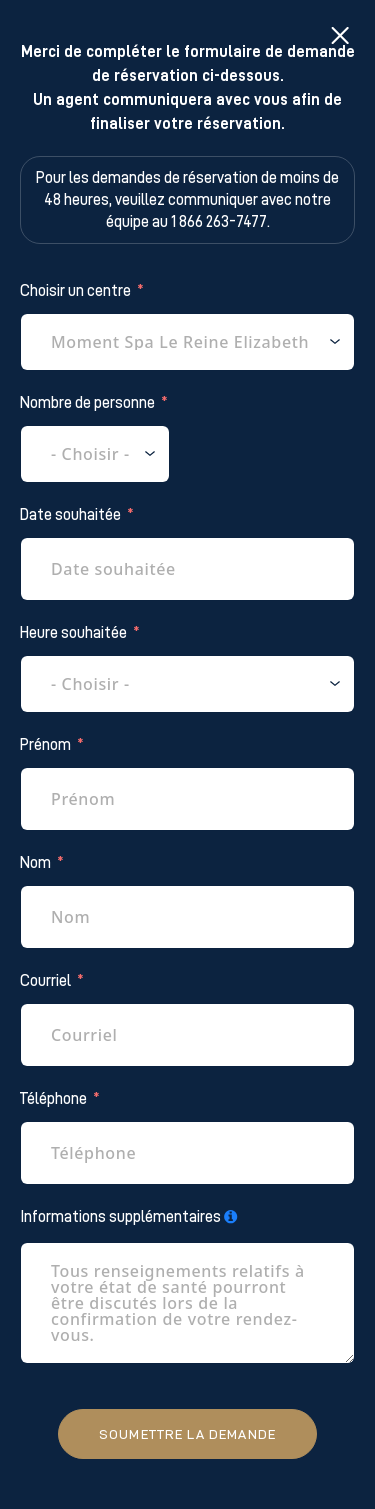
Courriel (45, 981)
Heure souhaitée (73, 633)
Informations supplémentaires (120, 1217)
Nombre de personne (87, 403)
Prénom (45, 745)
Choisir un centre (75, 291)
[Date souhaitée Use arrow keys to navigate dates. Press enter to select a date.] (187, 569)
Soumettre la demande (187, 1434)
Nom (35, 863)
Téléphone (53, 1099)
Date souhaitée (70, 515)
